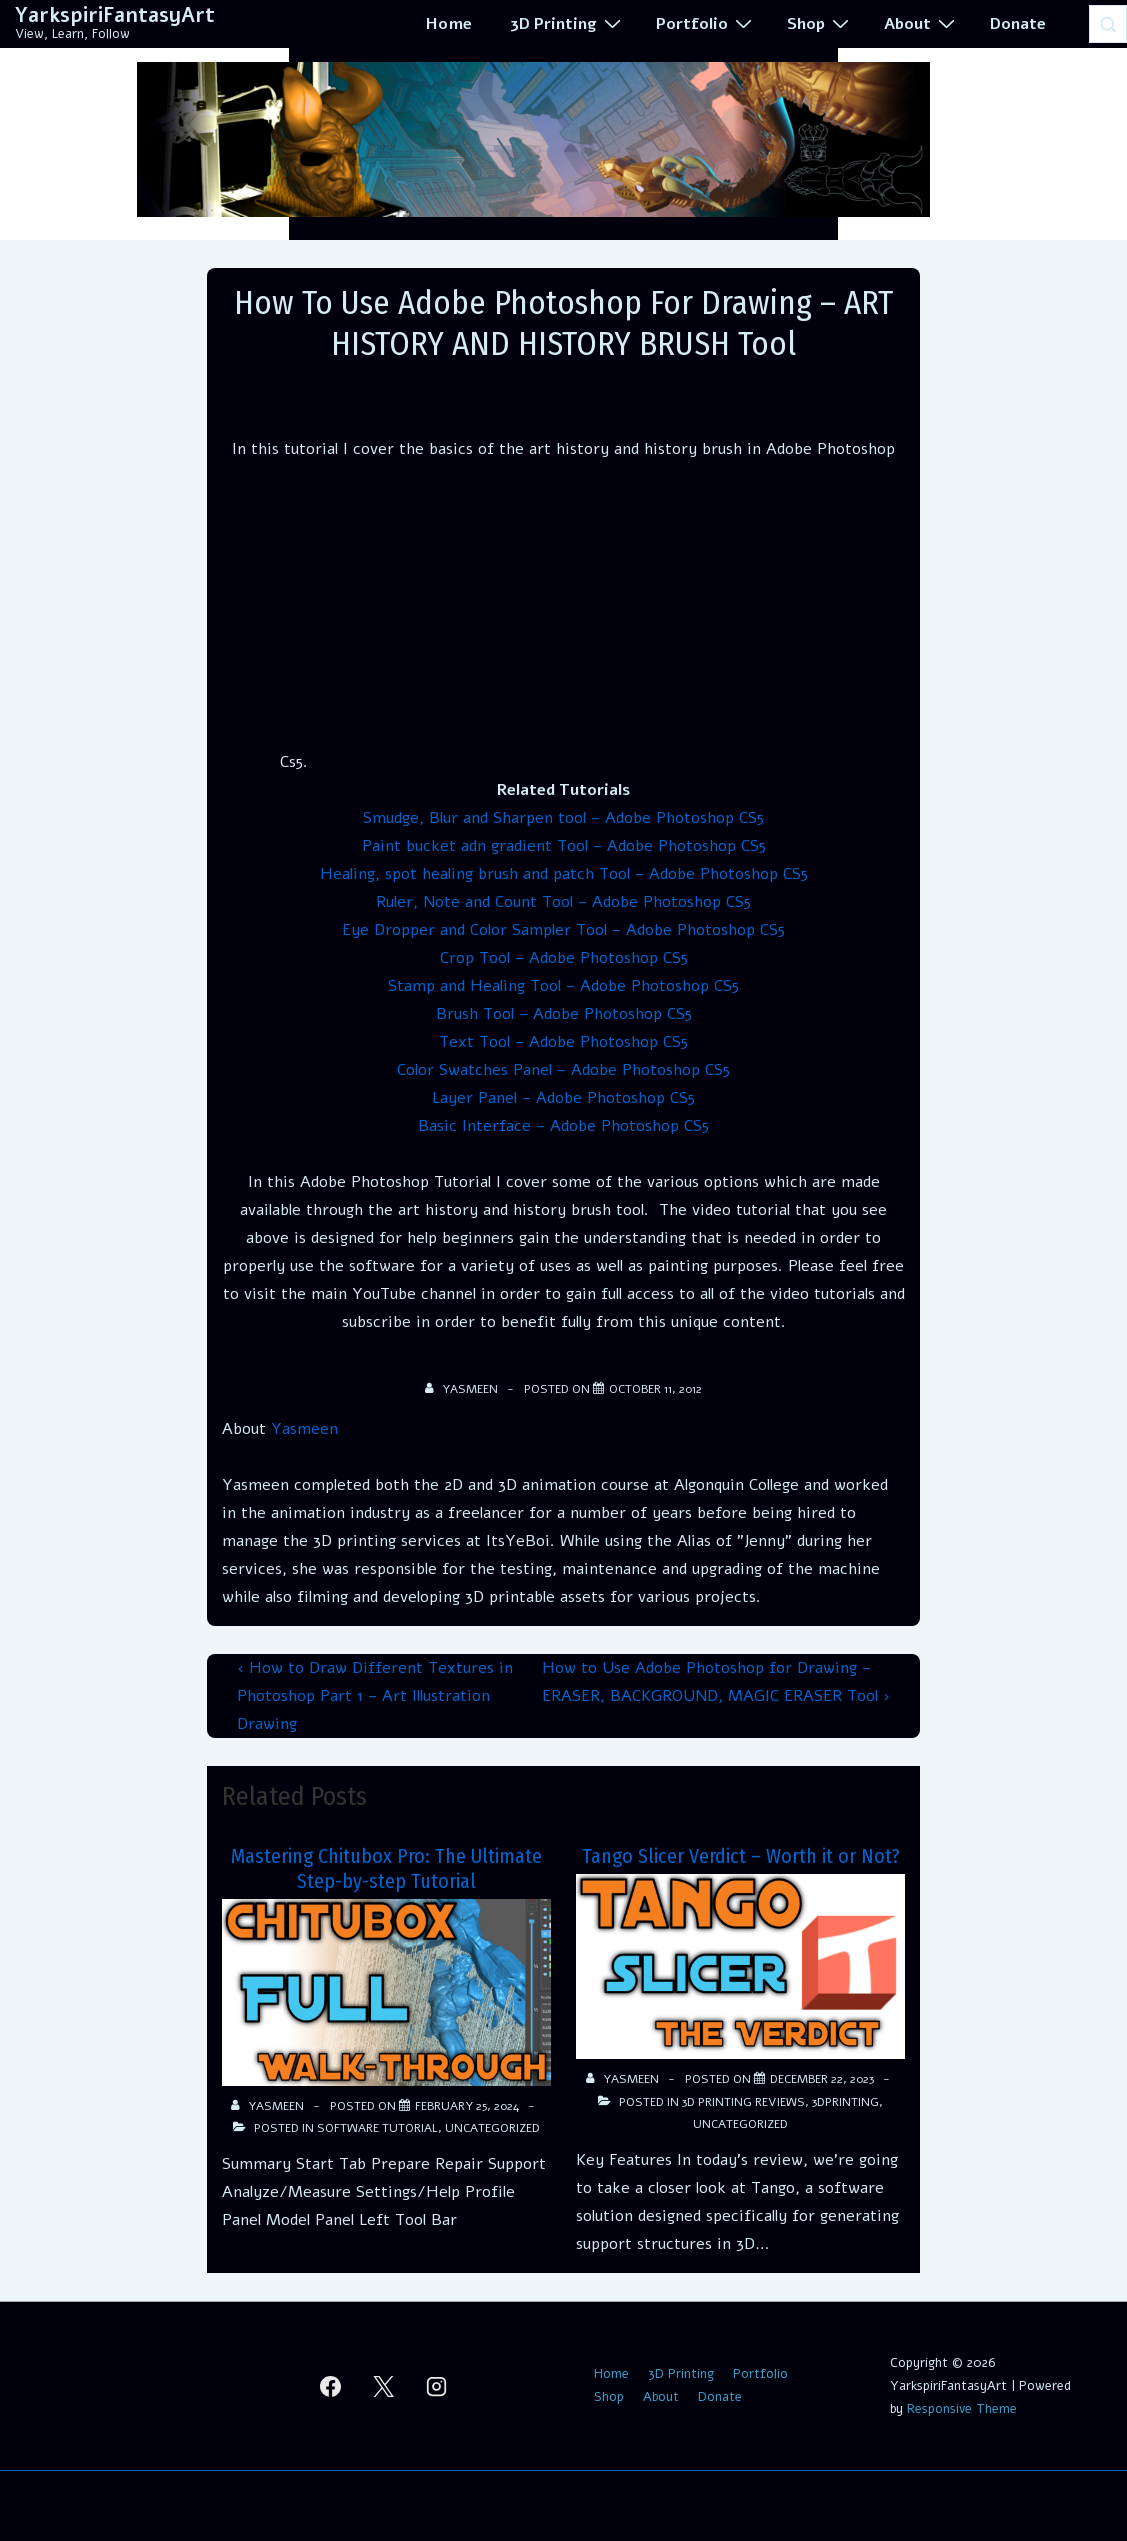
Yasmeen (304, 1429)
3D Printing (568, 23)
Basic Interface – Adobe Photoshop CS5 (563, 1126)
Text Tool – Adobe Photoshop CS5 (563, 1042)
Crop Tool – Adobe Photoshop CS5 (564, 958)
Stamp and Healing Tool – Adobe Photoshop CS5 (563, 986)
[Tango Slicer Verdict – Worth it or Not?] (822, 2079)
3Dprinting (845, 2102)
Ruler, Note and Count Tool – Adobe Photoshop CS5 (563, 902)
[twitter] (384, 2386)
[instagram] (436, 2386)
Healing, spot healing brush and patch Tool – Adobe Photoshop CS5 (564, 874)
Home (449, 24)
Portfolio (706, 23)
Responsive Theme (962, 2409)
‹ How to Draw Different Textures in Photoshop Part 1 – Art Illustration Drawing (375, 1696)
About (922, 23)
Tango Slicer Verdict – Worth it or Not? (741, 1856)
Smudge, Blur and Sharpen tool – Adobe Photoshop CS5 (563, 818)
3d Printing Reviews (743, 2102)
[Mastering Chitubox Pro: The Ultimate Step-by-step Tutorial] (467, 2106)
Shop (820, 23)
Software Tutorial (377, 2128)
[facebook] (331, 2386)
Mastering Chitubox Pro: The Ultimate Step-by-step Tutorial (386, 1868)
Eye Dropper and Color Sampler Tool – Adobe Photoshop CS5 (563, 930)
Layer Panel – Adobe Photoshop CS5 (563, 1098)
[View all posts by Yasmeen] (463, 1389)
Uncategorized (492, 2128)
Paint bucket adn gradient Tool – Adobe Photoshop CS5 (564, 846)
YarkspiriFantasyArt (115, 15)
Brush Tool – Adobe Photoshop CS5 (564, 1014)
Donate (1018, 24)
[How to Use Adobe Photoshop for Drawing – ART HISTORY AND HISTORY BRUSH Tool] (655, 1389)
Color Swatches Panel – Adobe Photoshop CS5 (563, 1070)
